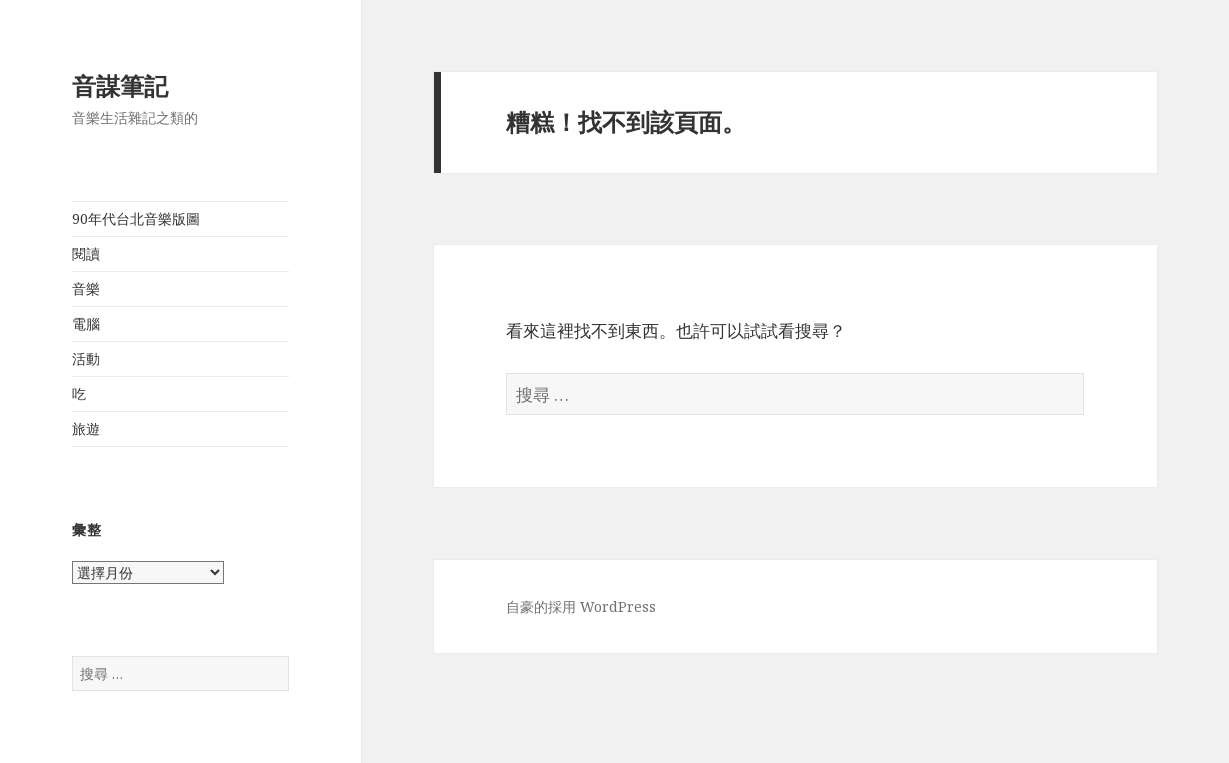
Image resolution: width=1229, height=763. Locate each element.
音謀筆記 (120, 85)
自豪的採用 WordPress (581, 606)
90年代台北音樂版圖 (136, 218)
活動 (86, 358)
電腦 (86, 323)
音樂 (86, 288)
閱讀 (86, 253)
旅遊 (86, 428)
